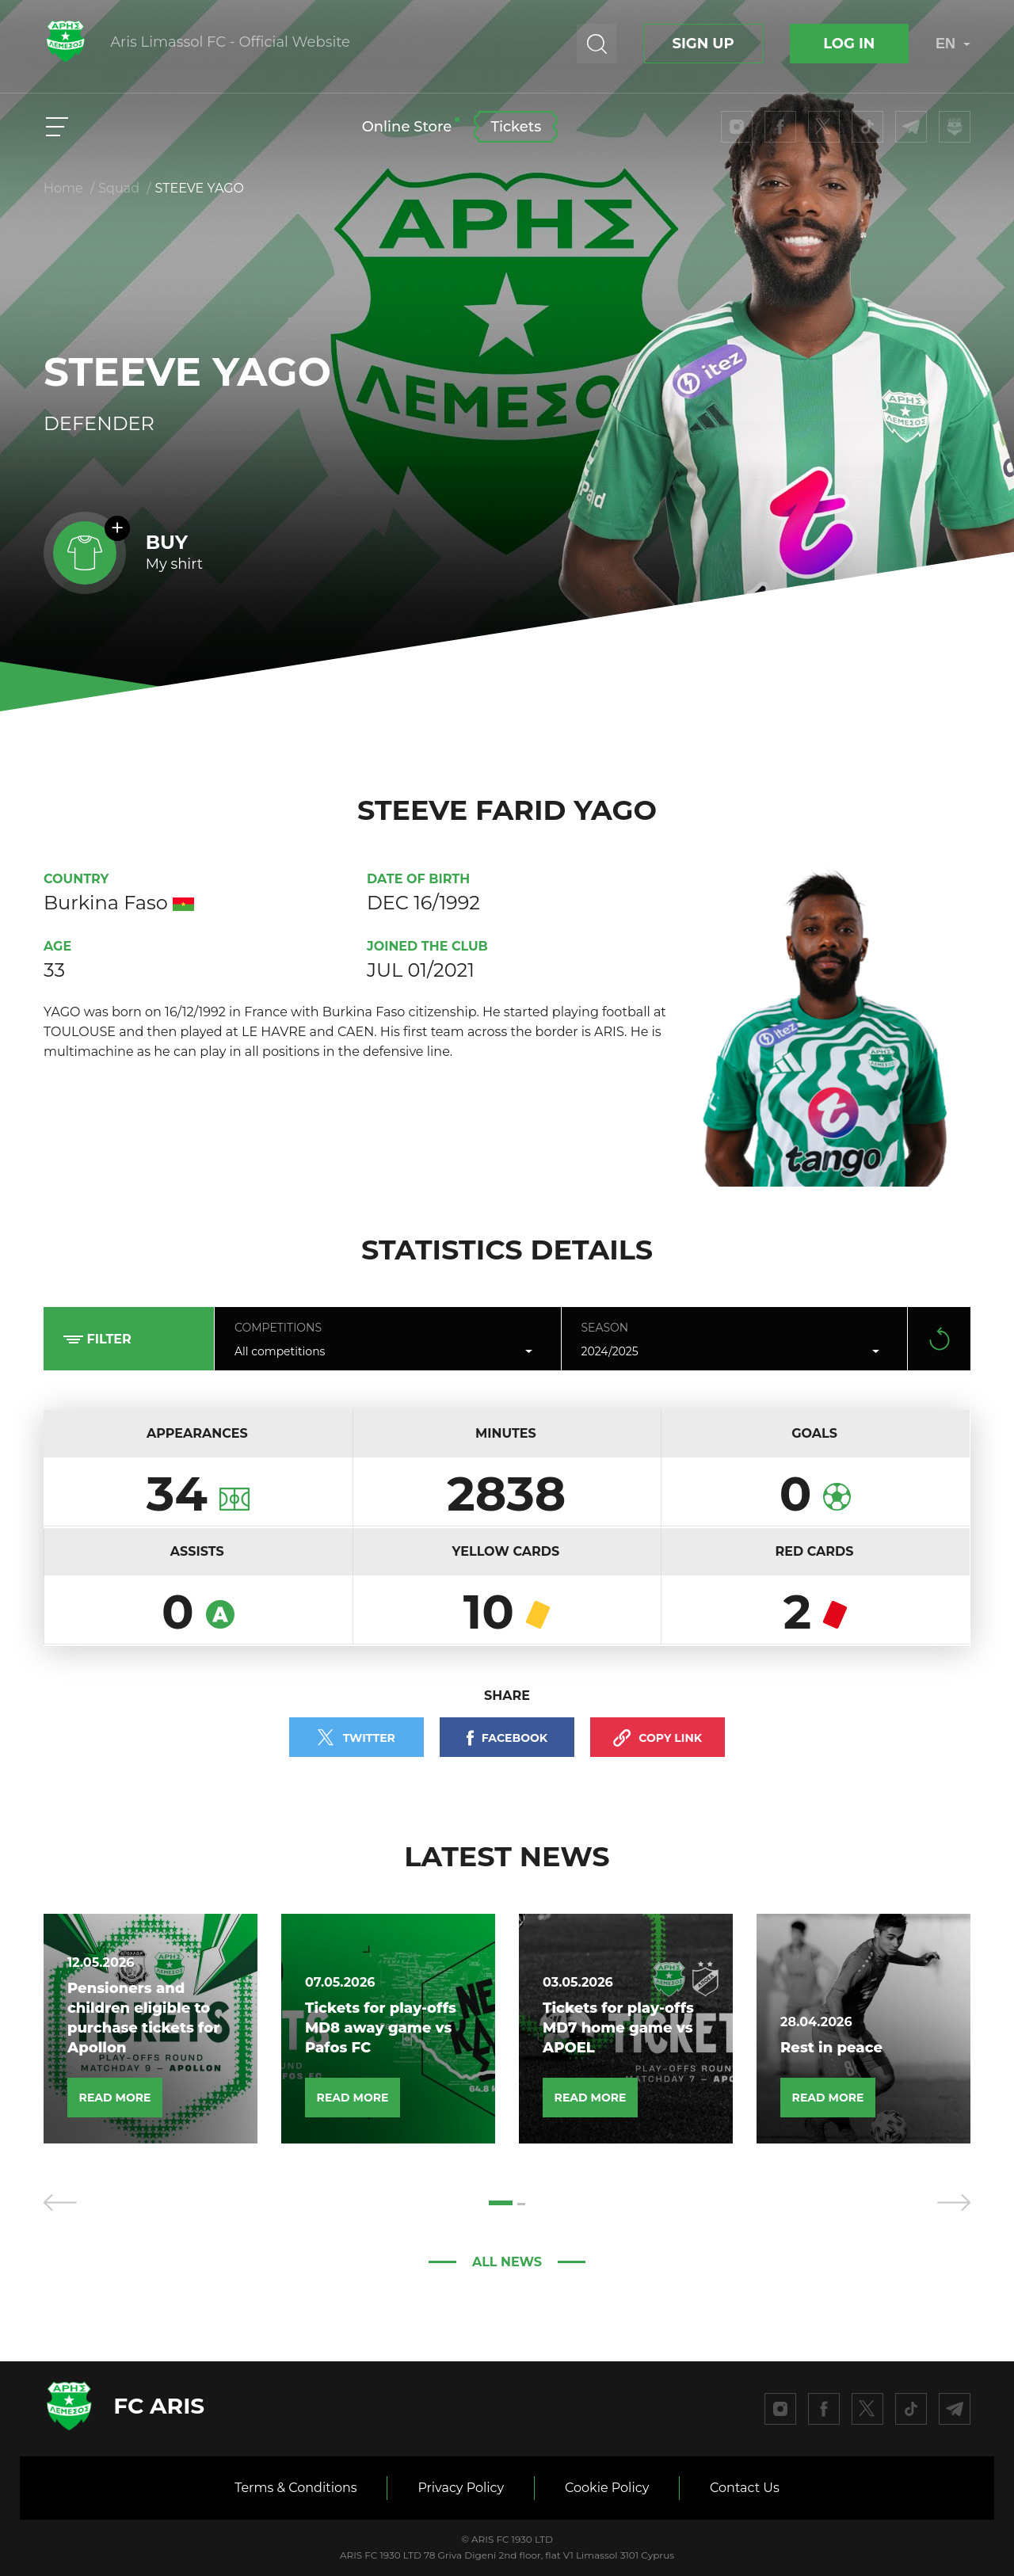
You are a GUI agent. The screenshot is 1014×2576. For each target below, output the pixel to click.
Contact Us (745, 2487)
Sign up (703, 43)
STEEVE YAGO (199, 188)
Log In (849, 43)
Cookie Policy (607, 2487)
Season (605, 1327)
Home (63, 188)
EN (953, 43)
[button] (500, 2203)
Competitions (278, 1327)
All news (507, 2261)
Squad (118, 188)
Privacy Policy (460, 2487)
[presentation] (60, 2203)
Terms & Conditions (295, 2487)
